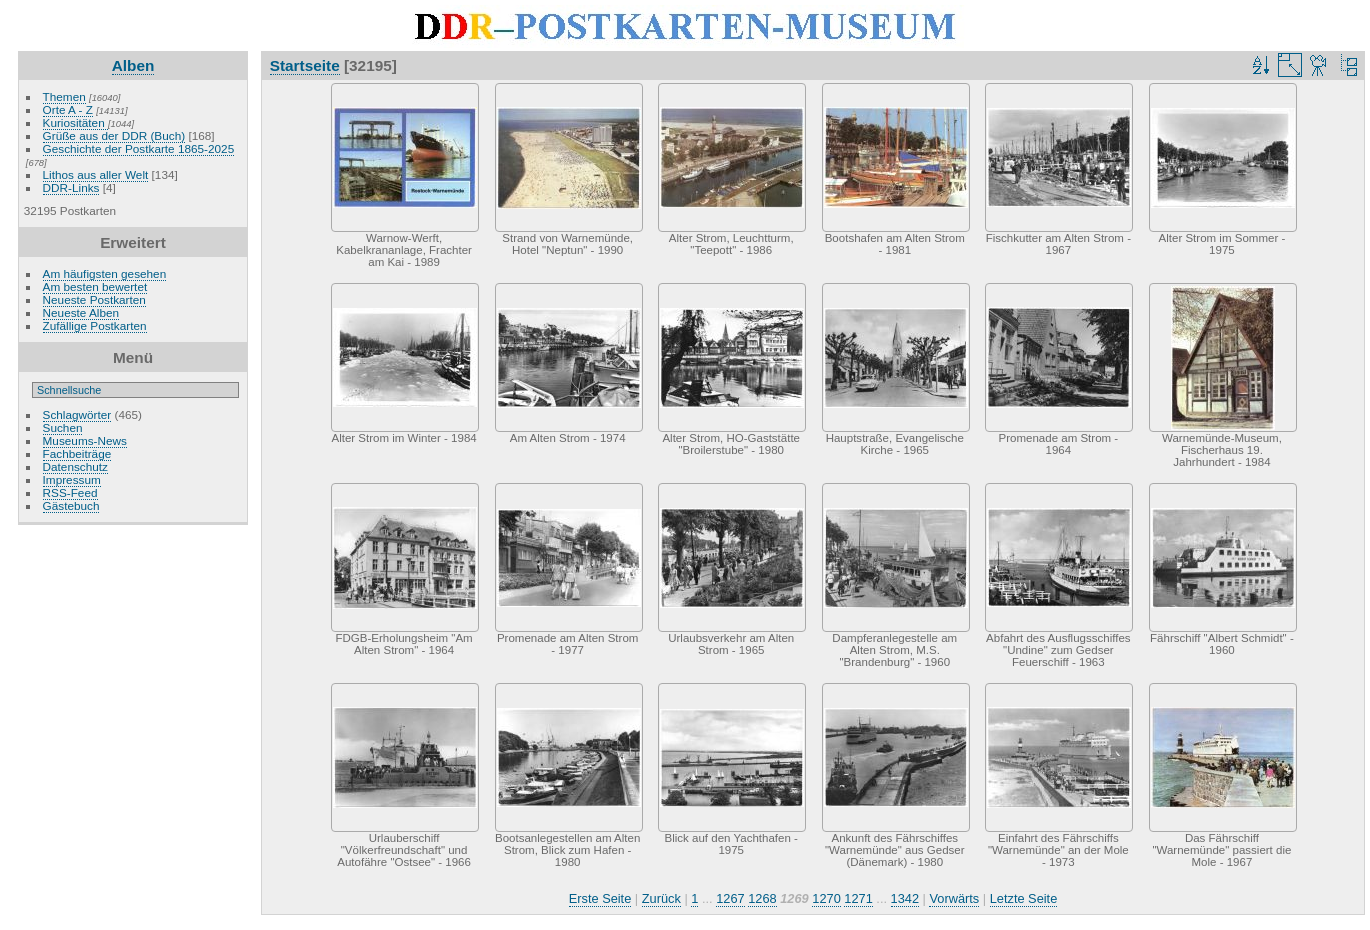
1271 (858, 898)
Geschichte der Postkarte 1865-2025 (139, 148)
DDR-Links (71, 187)
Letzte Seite (1024, 898)
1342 (905, 898)
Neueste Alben (81, 312)
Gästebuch (71, 505)
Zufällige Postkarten (95, 325)
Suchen (63, 427)
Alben (133, 65)
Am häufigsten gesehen (105, 273)
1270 (826, 898)
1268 (762, 898)
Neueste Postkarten (94, 299)
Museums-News (85, 440)
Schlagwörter (77, 414)
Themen (64, 96)
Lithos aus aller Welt (96, 174)
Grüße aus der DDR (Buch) (114, 135)
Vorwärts (954, 898)
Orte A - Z (68, 109)
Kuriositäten (75, 122)
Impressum (72, 479)
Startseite (305, 65)
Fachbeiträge (77, 453)
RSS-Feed (70, 492)
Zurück (661, 898)
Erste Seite (600, 898)
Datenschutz (75, 466)
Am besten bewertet (95, 286)
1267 (730, 898)
